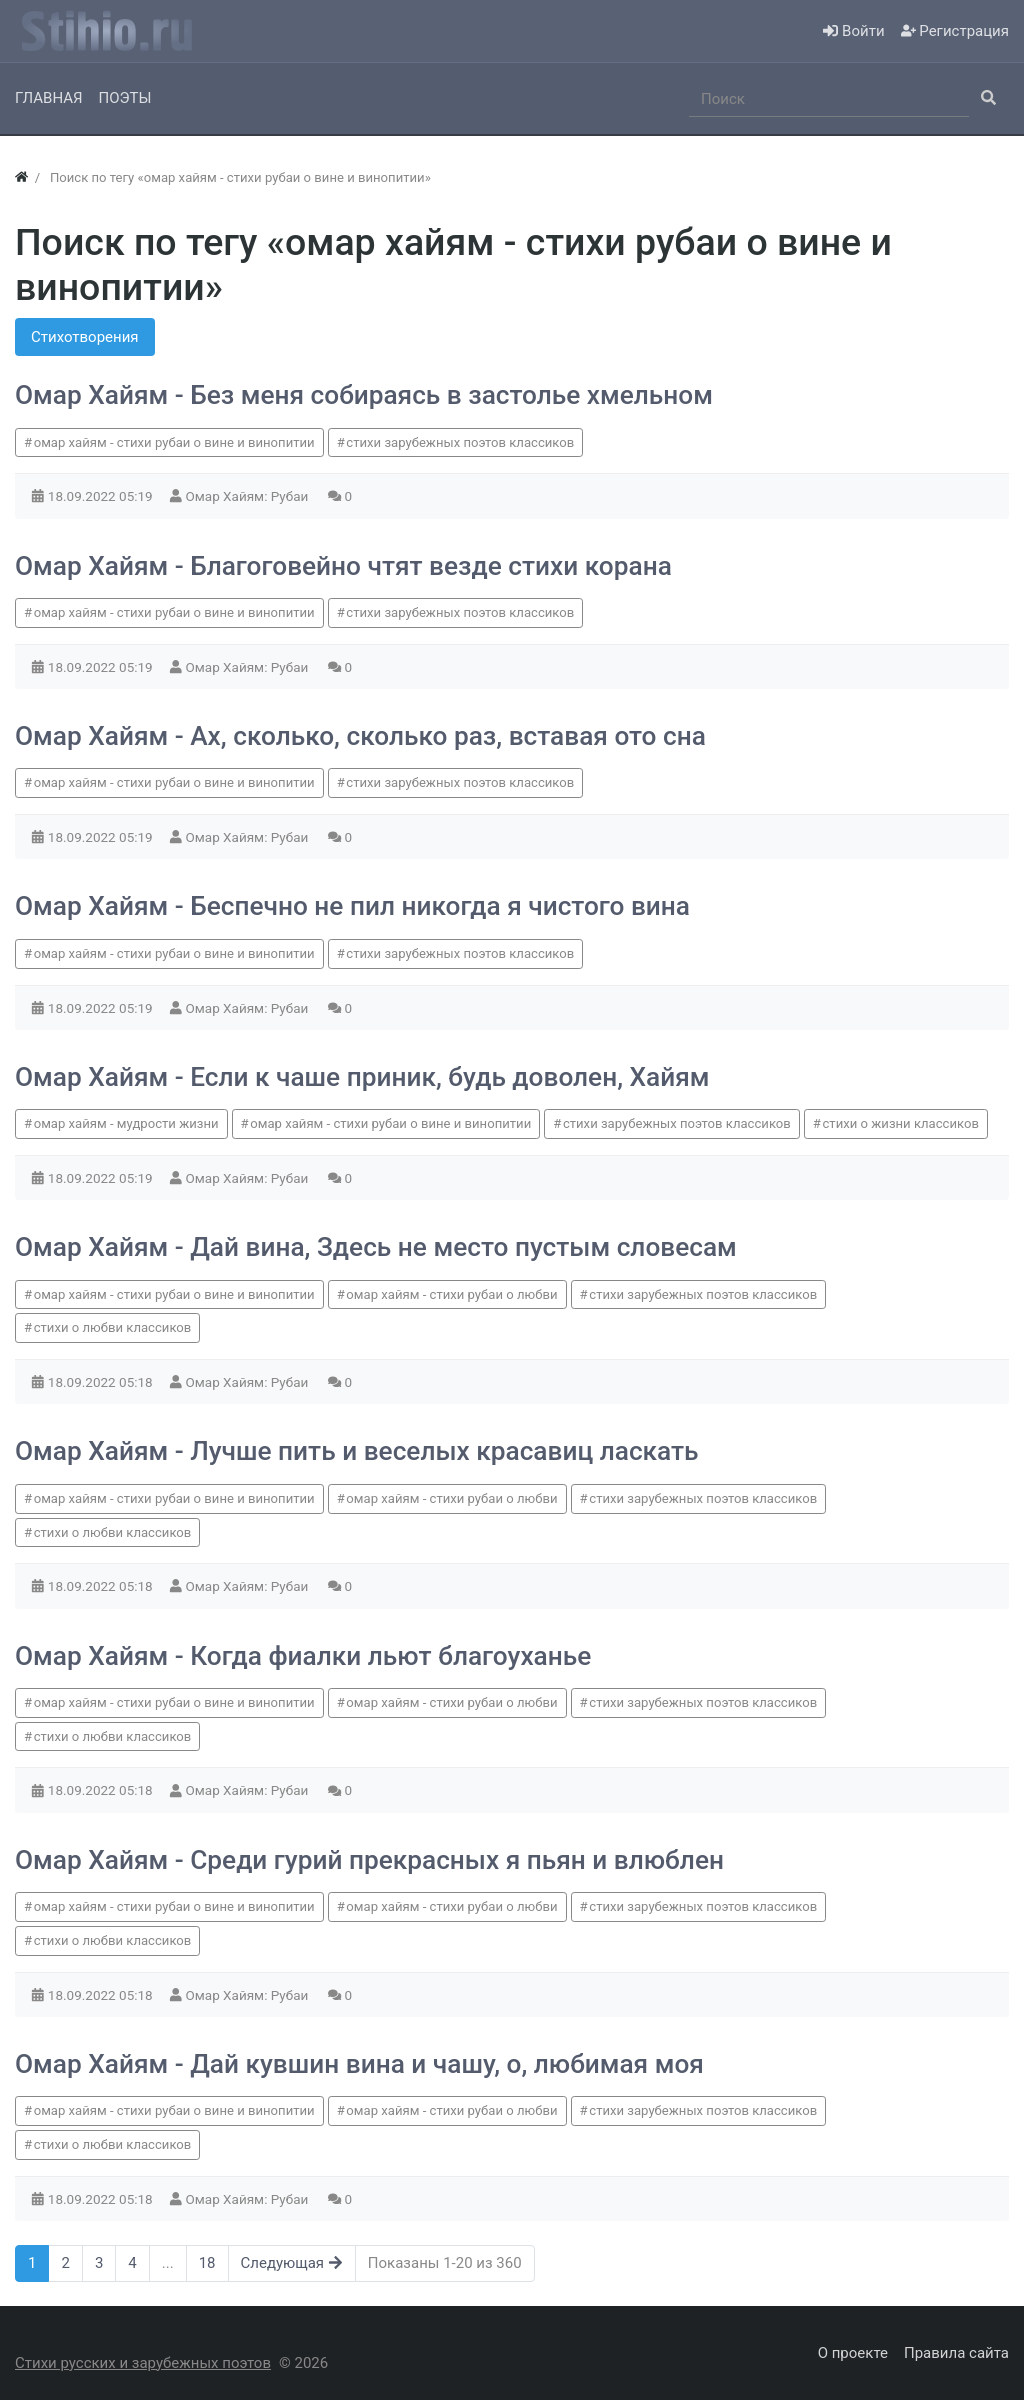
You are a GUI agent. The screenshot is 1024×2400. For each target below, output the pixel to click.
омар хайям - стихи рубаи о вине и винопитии (174, 442)
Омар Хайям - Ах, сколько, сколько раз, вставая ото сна (360, 736)
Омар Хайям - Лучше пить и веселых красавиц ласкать (357, 1451)
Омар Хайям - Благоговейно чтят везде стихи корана (343, 566)
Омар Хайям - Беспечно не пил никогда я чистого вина (352, 906)
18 (207, 2263)
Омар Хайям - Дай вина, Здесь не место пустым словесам (376, 1247)
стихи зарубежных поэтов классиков (460, 442)
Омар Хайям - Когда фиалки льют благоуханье (303, 1656)
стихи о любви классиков (113, 1327)
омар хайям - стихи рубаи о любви (451, 1294)
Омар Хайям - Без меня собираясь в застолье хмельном (364, 395)
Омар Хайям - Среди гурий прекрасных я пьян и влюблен (369, 1860)
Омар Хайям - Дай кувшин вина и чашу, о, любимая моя (359, 2064)
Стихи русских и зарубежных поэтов (143, 2363)
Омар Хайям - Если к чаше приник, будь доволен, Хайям (362, 1077)
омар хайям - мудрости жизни (126, 1123)
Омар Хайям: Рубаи (249, 496)
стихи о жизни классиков (901, 1123)
